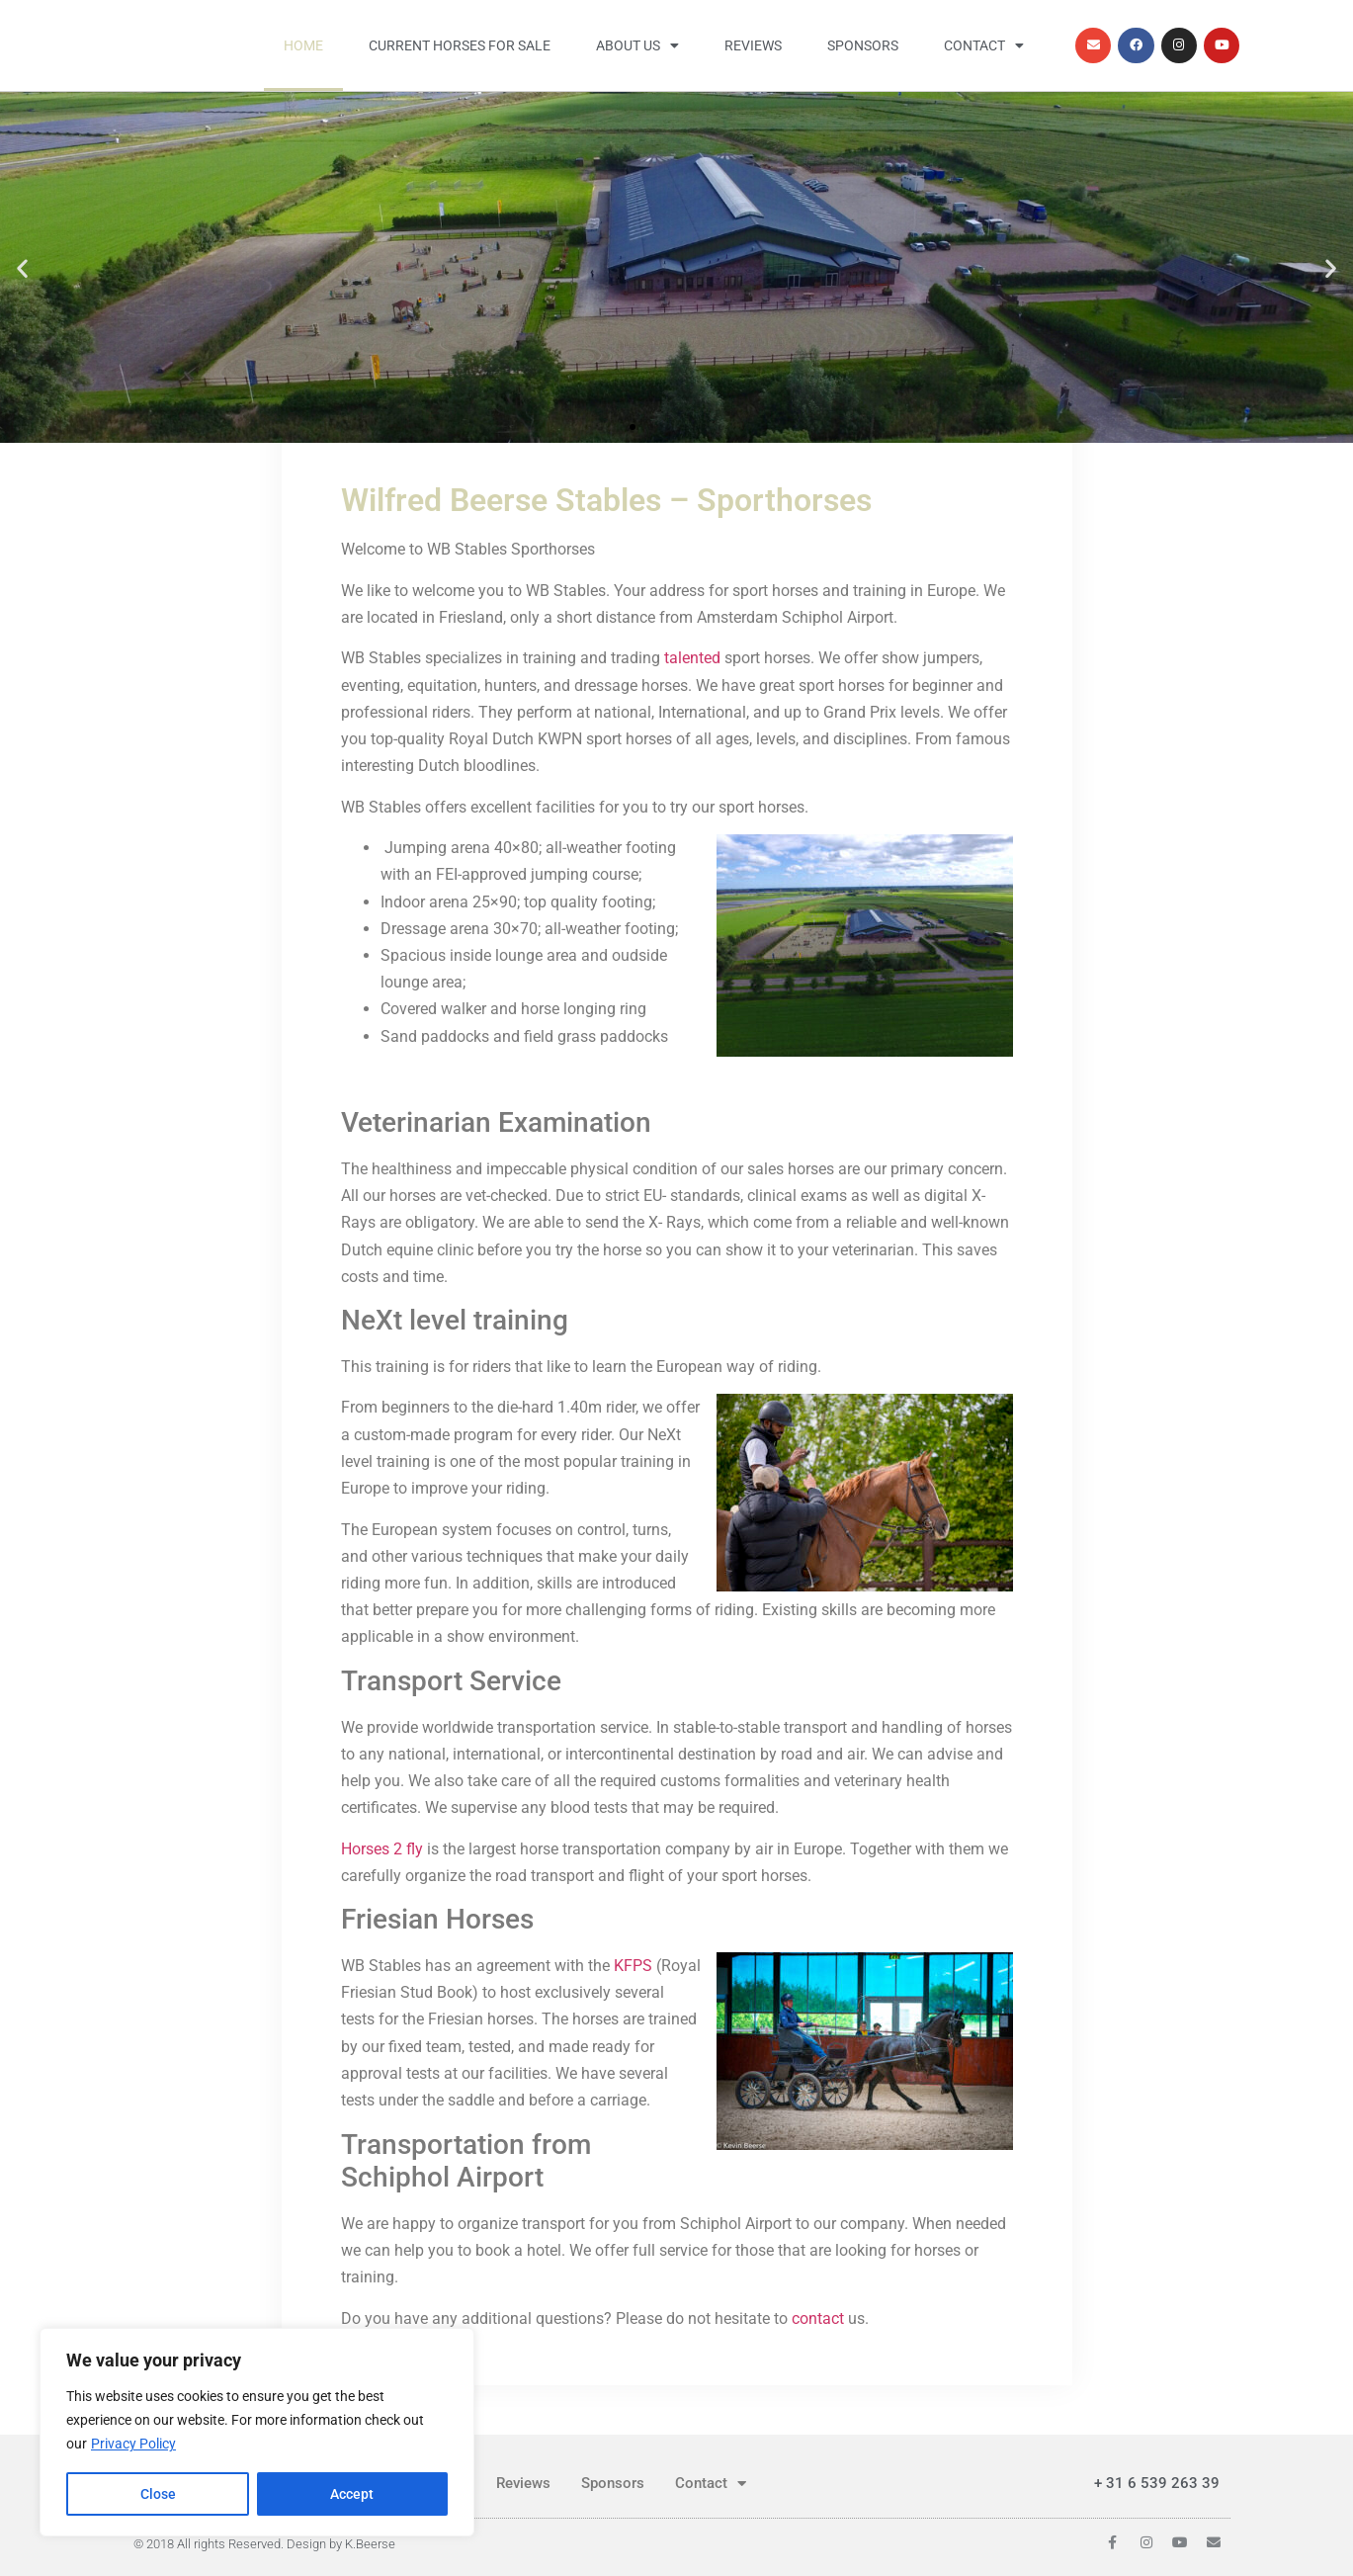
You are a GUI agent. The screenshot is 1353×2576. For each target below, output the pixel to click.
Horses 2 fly (382, 1849)
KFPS (633, 1965)
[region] (257, 2432)
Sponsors (862, 45)
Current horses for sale (459, 45)
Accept (353, 2494)
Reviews (753, 45)
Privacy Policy (133, 2444)
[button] (22, 267)
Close (158, 2494)
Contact (984, 45)
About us (637, 45)
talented (694, 657)
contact (818, 2318)
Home (303, 45)
